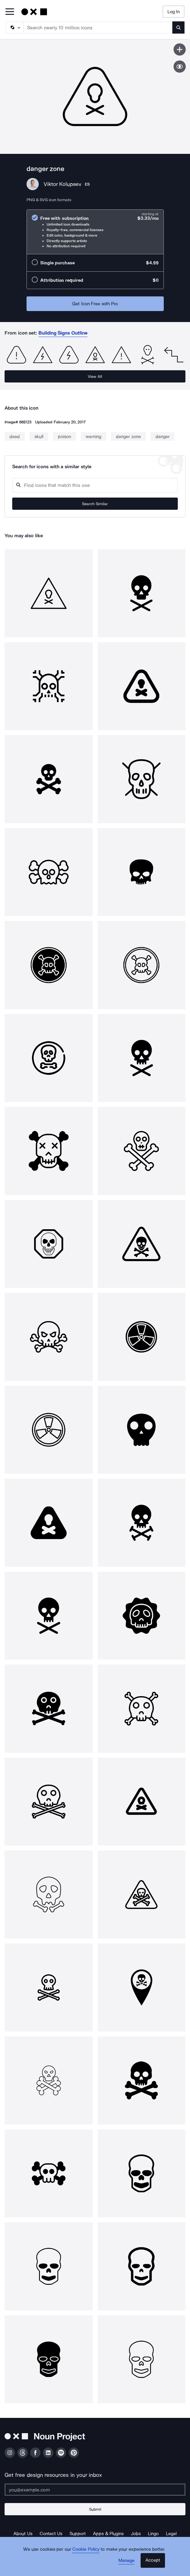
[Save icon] (180, 49)
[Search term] (98, 27)
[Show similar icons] (180, 66)
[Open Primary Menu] (9, 12)
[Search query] (95, 485)
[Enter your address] (95, 2490)
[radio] (95, 232)
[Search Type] (14, 27)
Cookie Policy (85, 2549)
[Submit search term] (178, 27)
